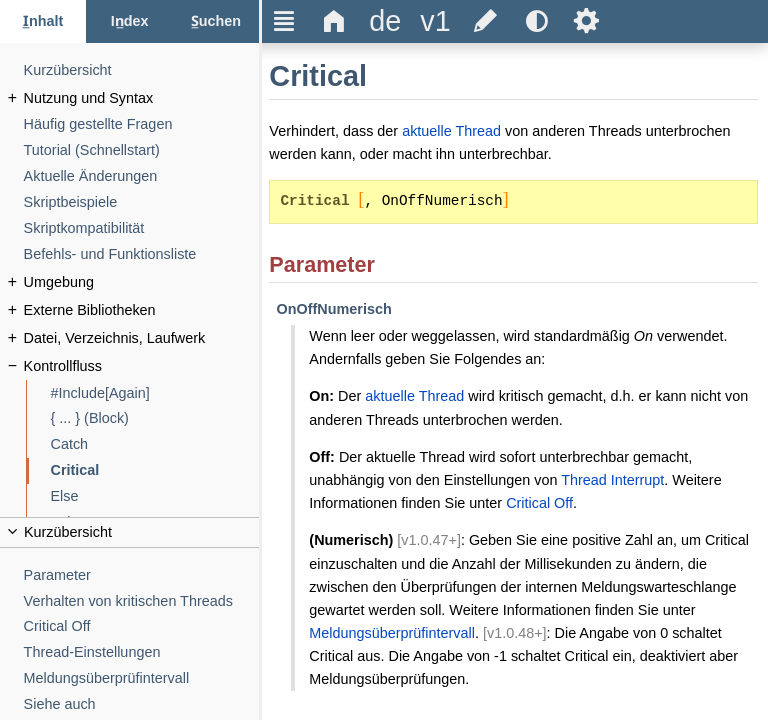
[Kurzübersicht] (142, 70)
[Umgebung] (142, 282)
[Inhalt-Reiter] (43, 21)
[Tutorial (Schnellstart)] (142, 150)
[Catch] (155, 444)
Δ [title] (334, 21)
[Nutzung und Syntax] (142, 98)
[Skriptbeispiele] (142, 202)
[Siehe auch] (142, 704)
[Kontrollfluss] (142, 366)
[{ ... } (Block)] (155, 418)
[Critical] (155, 470)
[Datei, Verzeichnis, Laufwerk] (142, 338)
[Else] (155, 496)
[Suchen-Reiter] (216, 21)
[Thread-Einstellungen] (142, 652)
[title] (385, 21)
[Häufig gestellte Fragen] (142, 124)
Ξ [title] (284, 21)
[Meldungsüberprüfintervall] (142, 678)
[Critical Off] (142, 626)
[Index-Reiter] (129, 21)
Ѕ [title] (586, 21)
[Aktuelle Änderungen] (142, 176)
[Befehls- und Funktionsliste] (142, 254)
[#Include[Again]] (155, 393)
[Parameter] (142, 575)
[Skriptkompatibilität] (142, 228)
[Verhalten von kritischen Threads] (142, 601)
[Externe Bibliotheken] (142, 310)
